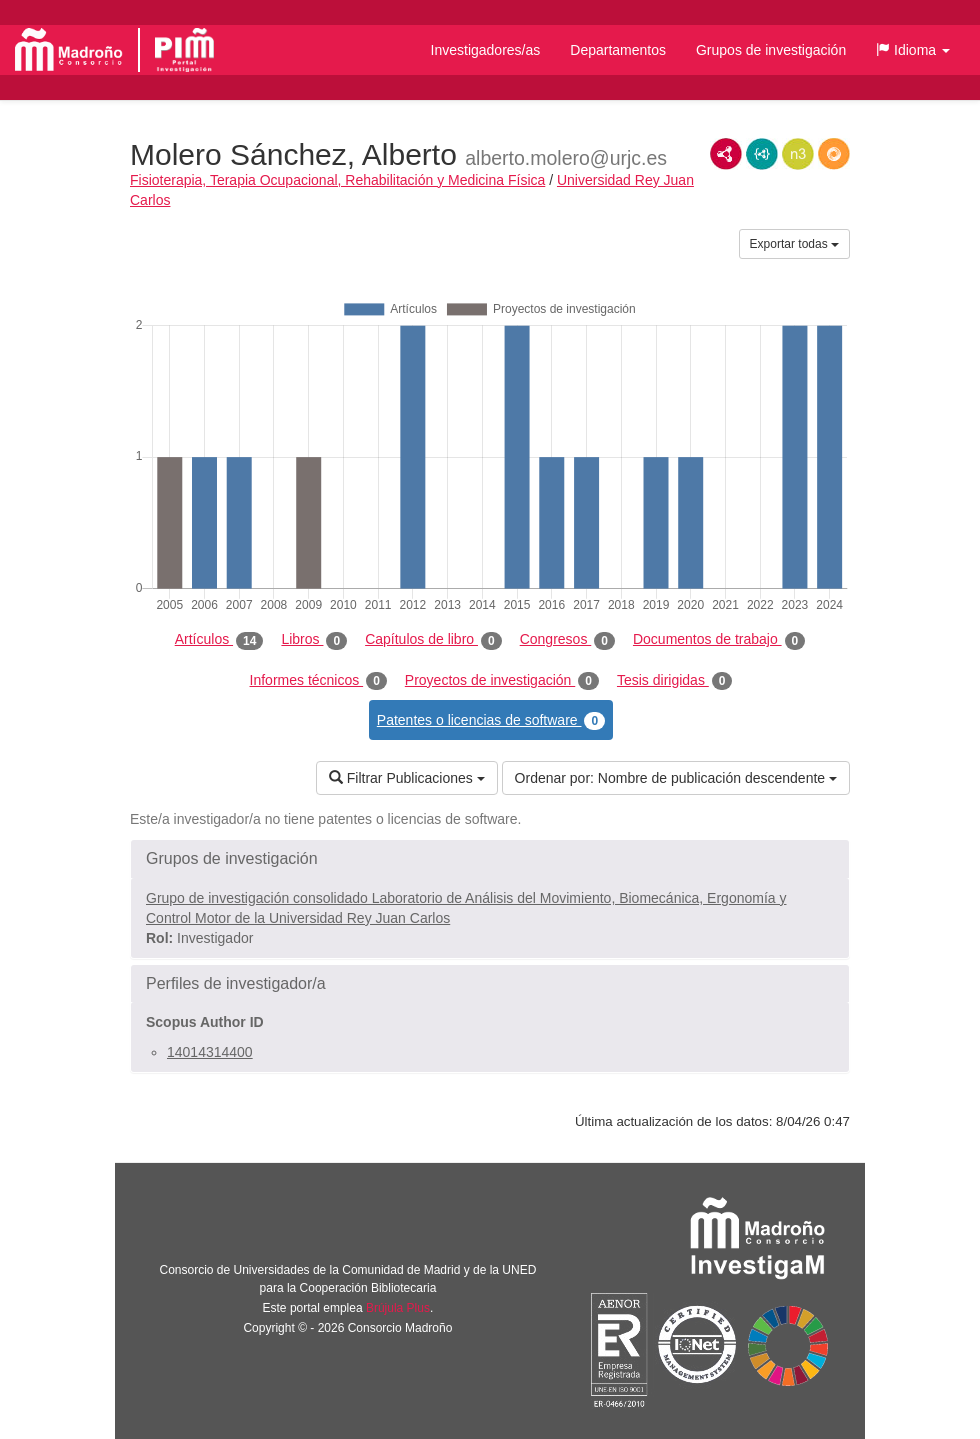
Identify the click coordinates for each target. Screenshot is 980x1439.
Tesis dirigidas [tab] (675, 681)
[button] (913, 50)
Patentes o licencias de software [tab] (491, 721)
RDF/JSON (834, 154)
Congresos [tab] (567, 640)
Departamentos (618, 50)
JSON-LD (762, 154)
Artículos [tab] (219, 640)
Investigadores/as (486, 50)
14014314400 (210, 1052)
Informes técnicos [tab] (318, 681)
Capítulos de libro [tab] (433, 640)
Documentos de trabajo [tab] (719, 640)
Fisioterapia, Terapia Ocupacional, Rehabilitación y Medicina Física (337, 180)
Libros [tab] (314, 640)
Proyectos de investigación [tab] (502, 681)
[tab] (490, 859)
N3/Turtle (798, 154)
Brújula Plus (398, 1308)
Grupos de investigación (771, 50)
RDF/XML (726, 154)
